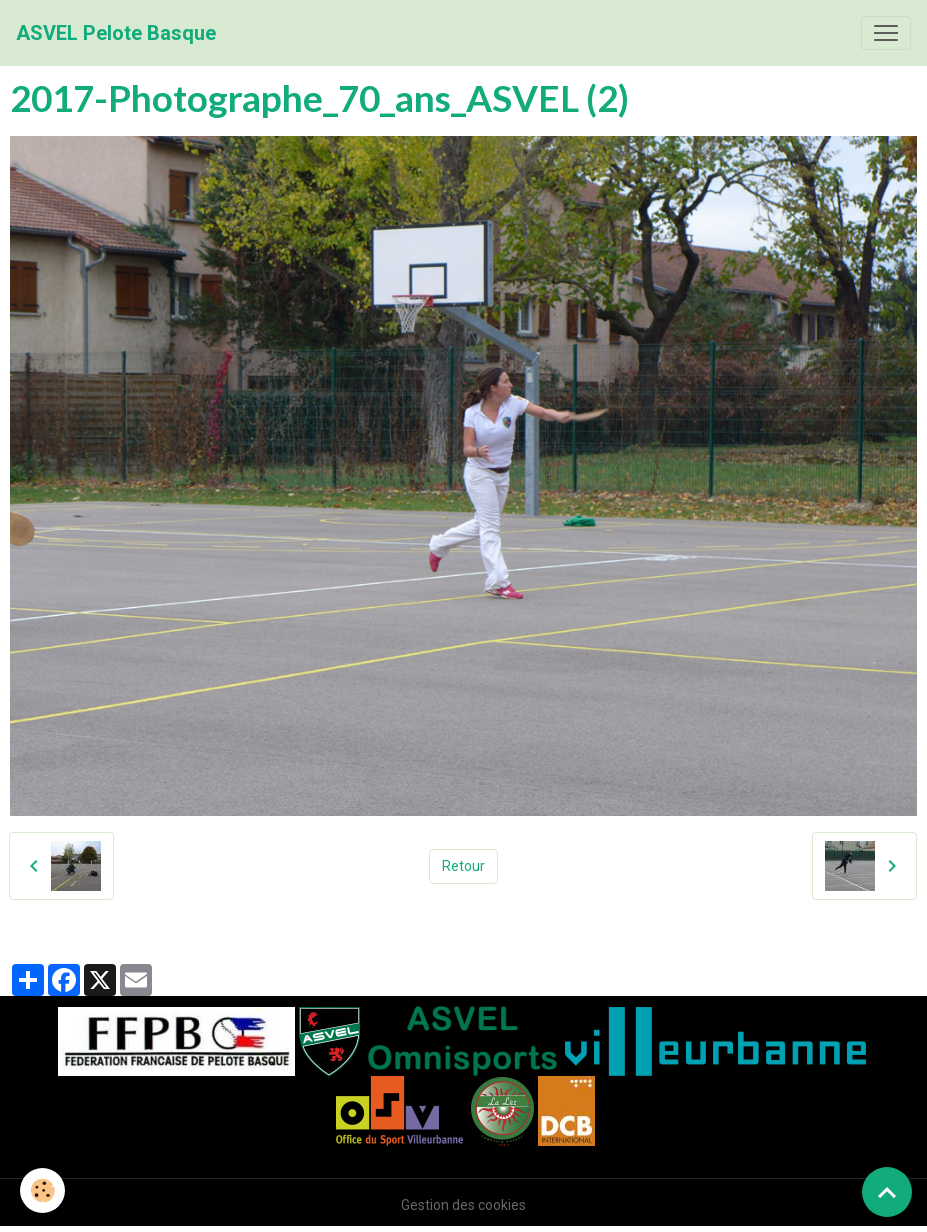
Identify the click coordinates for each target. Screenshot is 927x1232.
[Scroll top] (887, 1192)
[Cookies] (42, 1190)
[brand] (116, 33)
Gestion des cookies (463, 1205)
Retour (463, 866)
